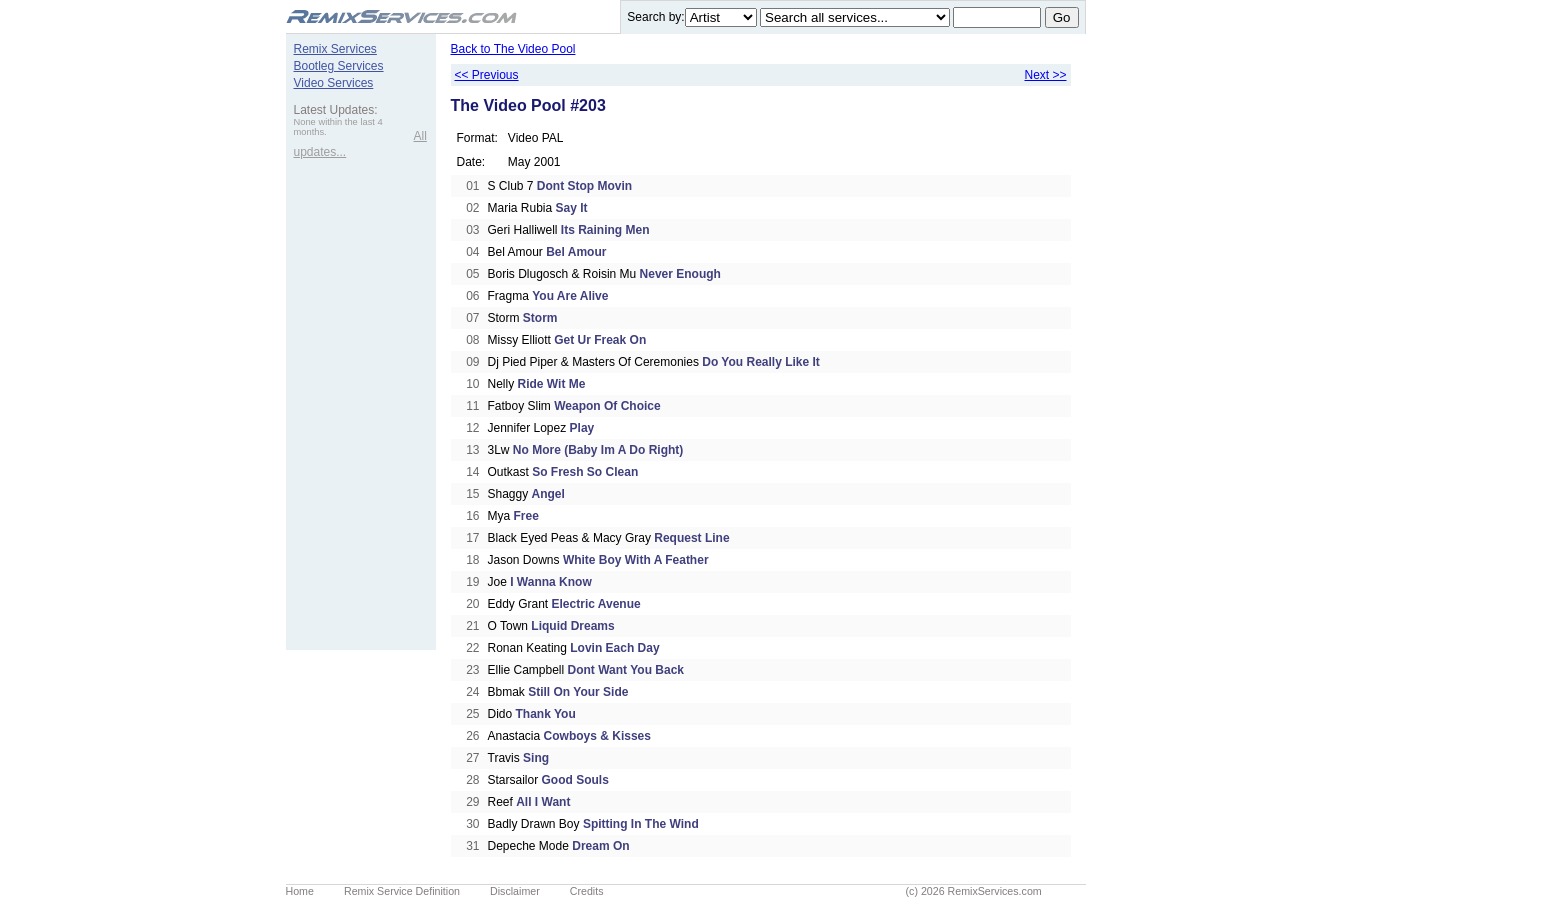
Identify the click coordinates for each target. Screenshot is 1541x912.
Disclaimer (515, 891)
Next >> (1045, 75)
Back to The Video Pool (513, 49)
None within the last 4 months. (338, 127)
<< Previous (487, 75)
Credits (587, 891)
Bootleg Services (339, 66)
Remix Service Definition (402, 891)
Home (300, 891)
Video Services (334, 83)
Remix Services (335, 49)
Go (1062, 17)
